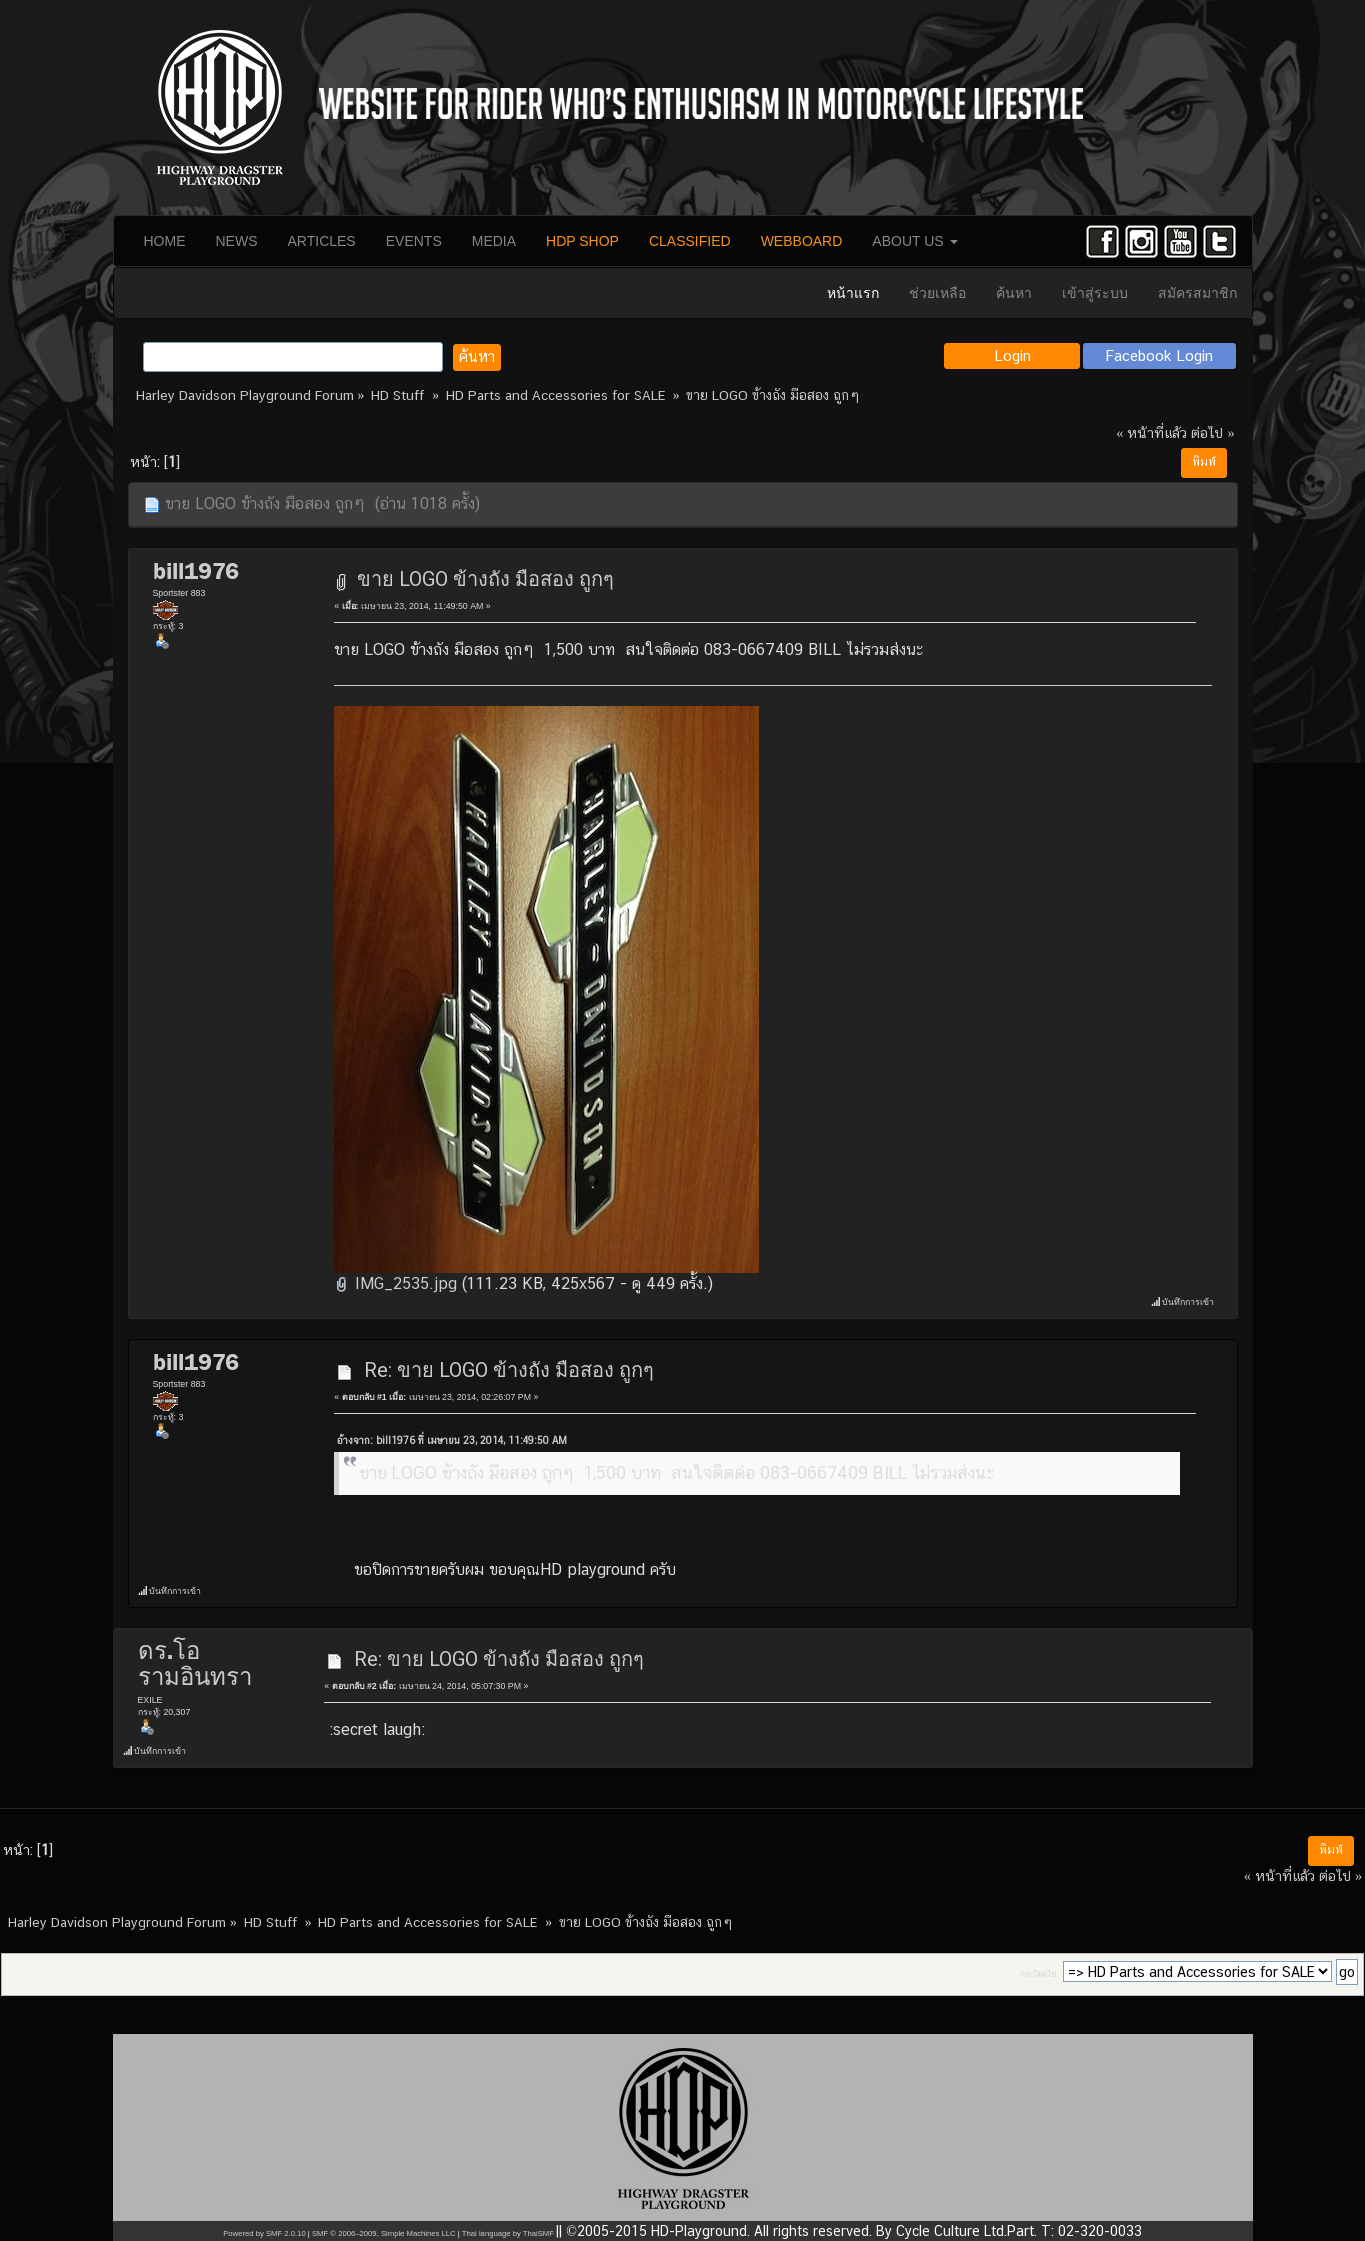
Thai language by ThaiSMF (508, 2233)
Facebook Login (1159, 355)
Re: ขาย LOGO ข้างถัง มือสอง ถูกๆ (509, 1370)
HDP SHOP (582, 241)
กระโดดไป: (1039, 1974)
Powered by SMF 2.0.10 (264, 2233)
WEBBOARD (802, 241)
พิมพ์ (1204, 462)
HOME (165, 241)
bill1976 (196, 571)
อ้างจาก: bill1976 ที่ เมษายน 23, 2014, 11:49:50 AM (452, 1440)
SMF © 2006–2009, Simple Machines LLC (384, 2233)
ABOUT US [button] (914, 241)
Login (1012, 355)
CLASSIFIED (690, 241)
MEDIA (494, 241)
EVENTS (414, 241)
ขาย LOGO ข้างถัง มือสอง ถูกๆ (485, 579)
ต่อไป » (1212, 432)
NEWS (237, 241)
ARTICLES (322, 241)
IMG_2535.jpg (395, 1283)
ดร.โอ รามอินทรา (195, 1664)
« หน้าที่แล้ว (1151, 432)
